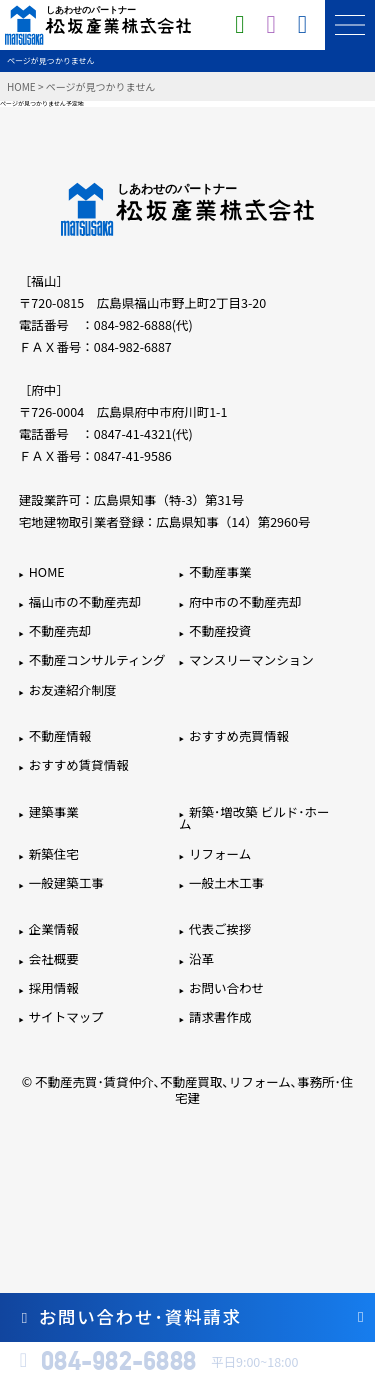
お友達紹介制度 (73, 689)
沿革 (201, 958)
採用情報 (54, 987)
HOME (21, 86)
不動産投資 (220, 630)
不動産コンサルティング (97, 659)
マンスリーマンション (251, 659)
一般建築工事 (66, 882)
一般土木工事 (226, 882)
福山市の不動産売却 (85, 601)
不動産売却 (60, 630)
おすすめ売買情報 (239, 735)
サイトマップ (66, 1016)
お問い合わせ (226, 987)
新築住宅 (54, 853)
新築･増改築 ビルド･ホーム (254, 818)
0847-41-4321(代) (143, 433)
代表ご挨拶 (220, 928)
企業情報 (54, 928)
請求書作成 (220, 1016)
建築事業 (54, 811)
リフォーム (220, 853)
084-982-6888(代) (143, 324)
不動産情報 (60, 735)
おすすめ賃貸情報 (79, 764)
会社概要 (54, 958)
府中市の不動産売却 (245, 601)
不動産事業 (220, 571)
